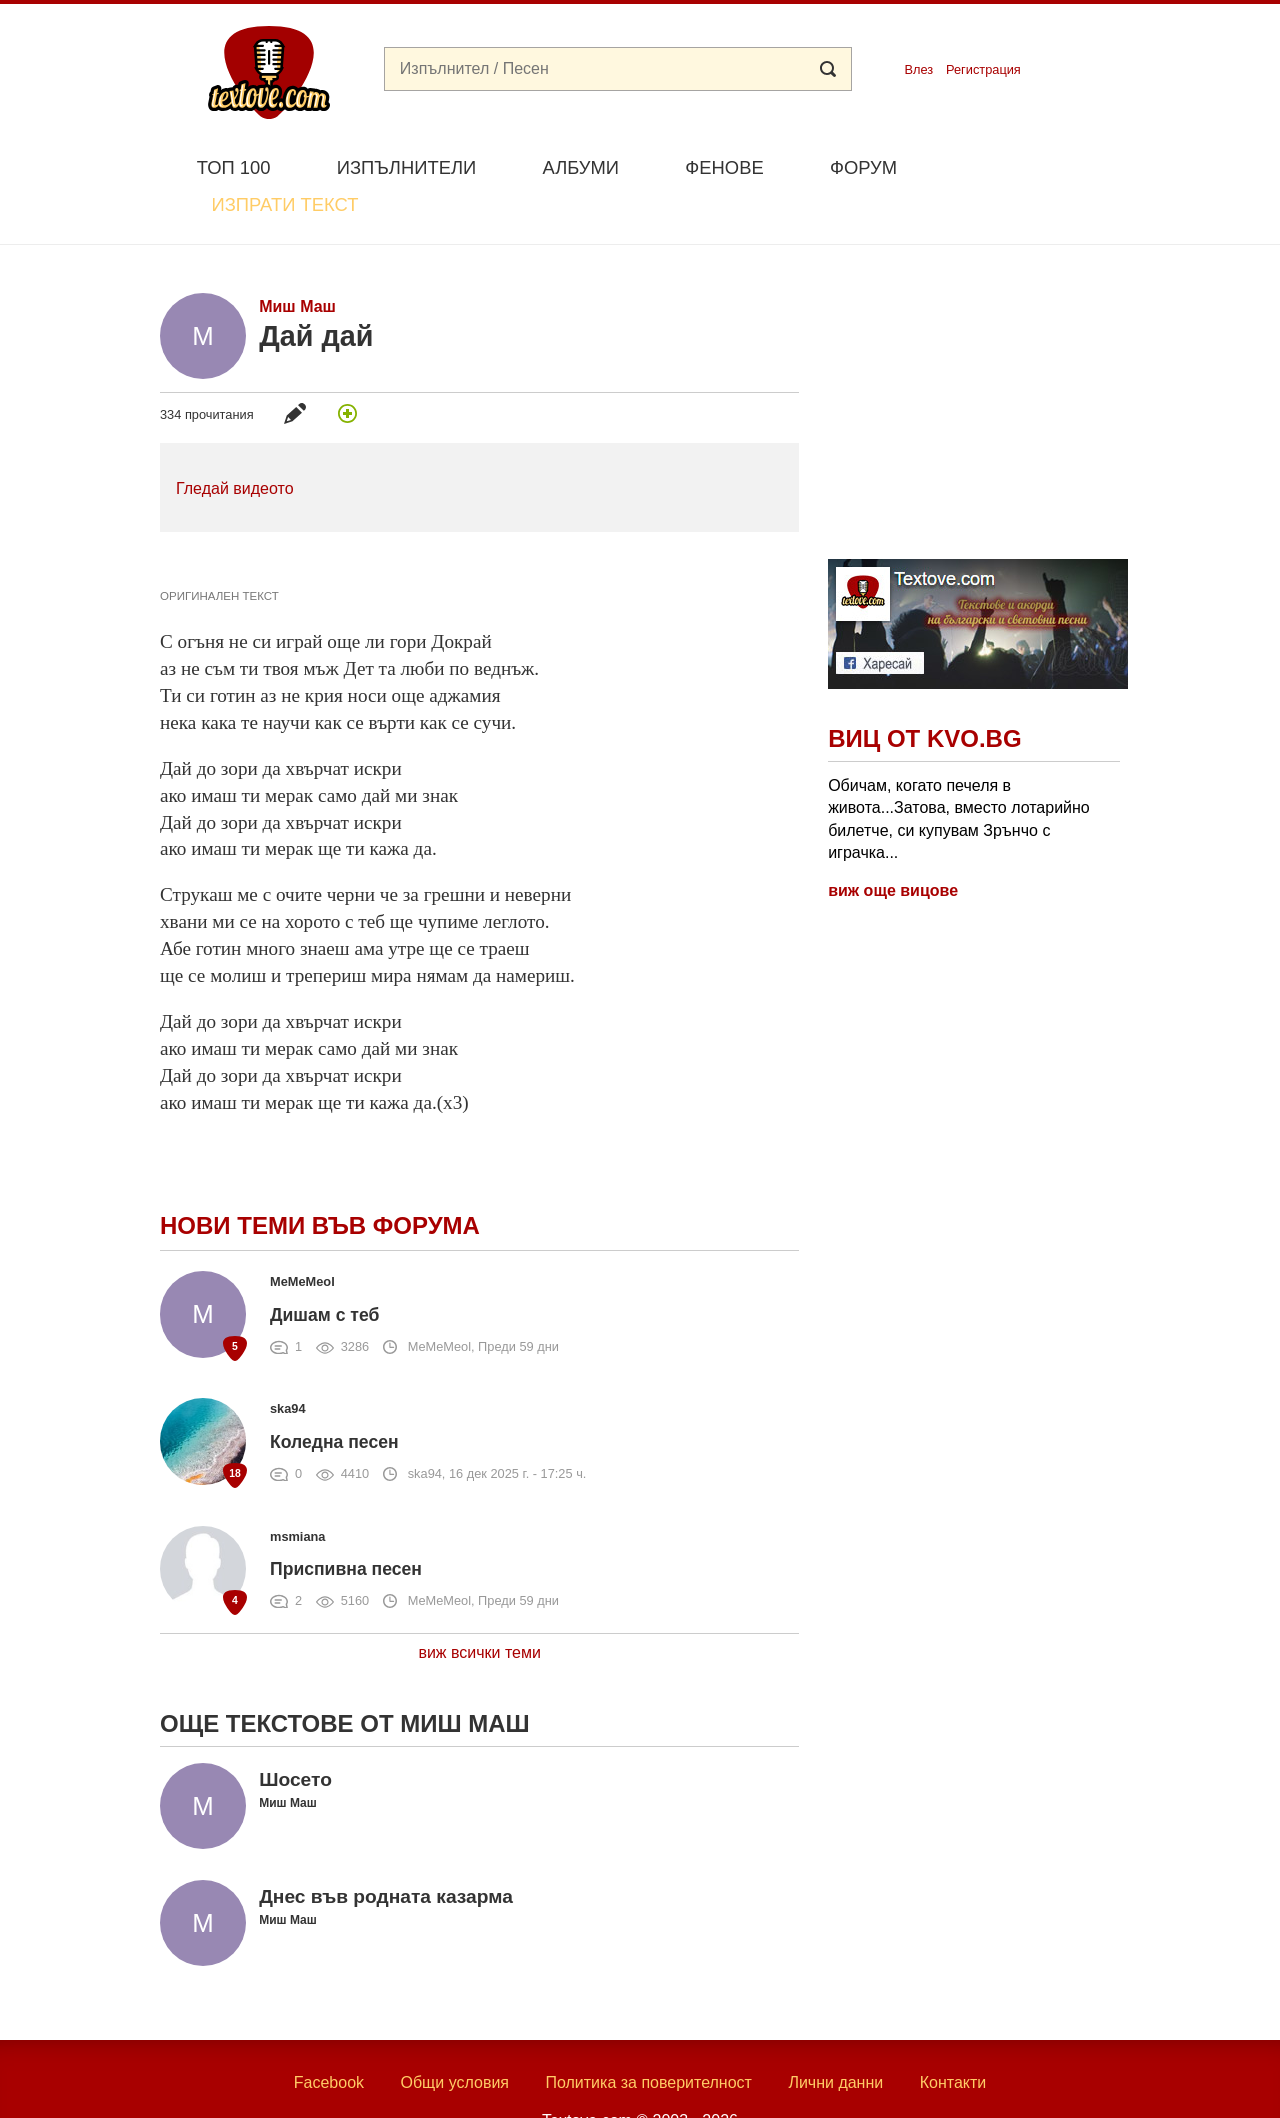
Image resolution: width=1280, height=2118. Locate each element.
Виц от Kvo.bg (924, 692)
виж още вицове (893, 844)
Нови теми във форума (320, 1179)
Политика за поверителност (648, 2035)
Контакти (953, 2035)
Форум (863, 167)
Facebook (329, 2035)
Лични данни (835, 2035)
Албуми (580, 167)
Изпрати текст (1023, 165)
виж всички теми (479, 1605)
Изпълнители (406, 167)
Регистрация (983, 69)
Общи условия (454, 2035)
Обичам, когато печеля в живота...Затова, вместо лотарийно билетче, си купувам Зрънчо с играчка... (959, 772)
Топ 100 (234, 167)
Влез (918, 69)
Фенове (724, 167)
